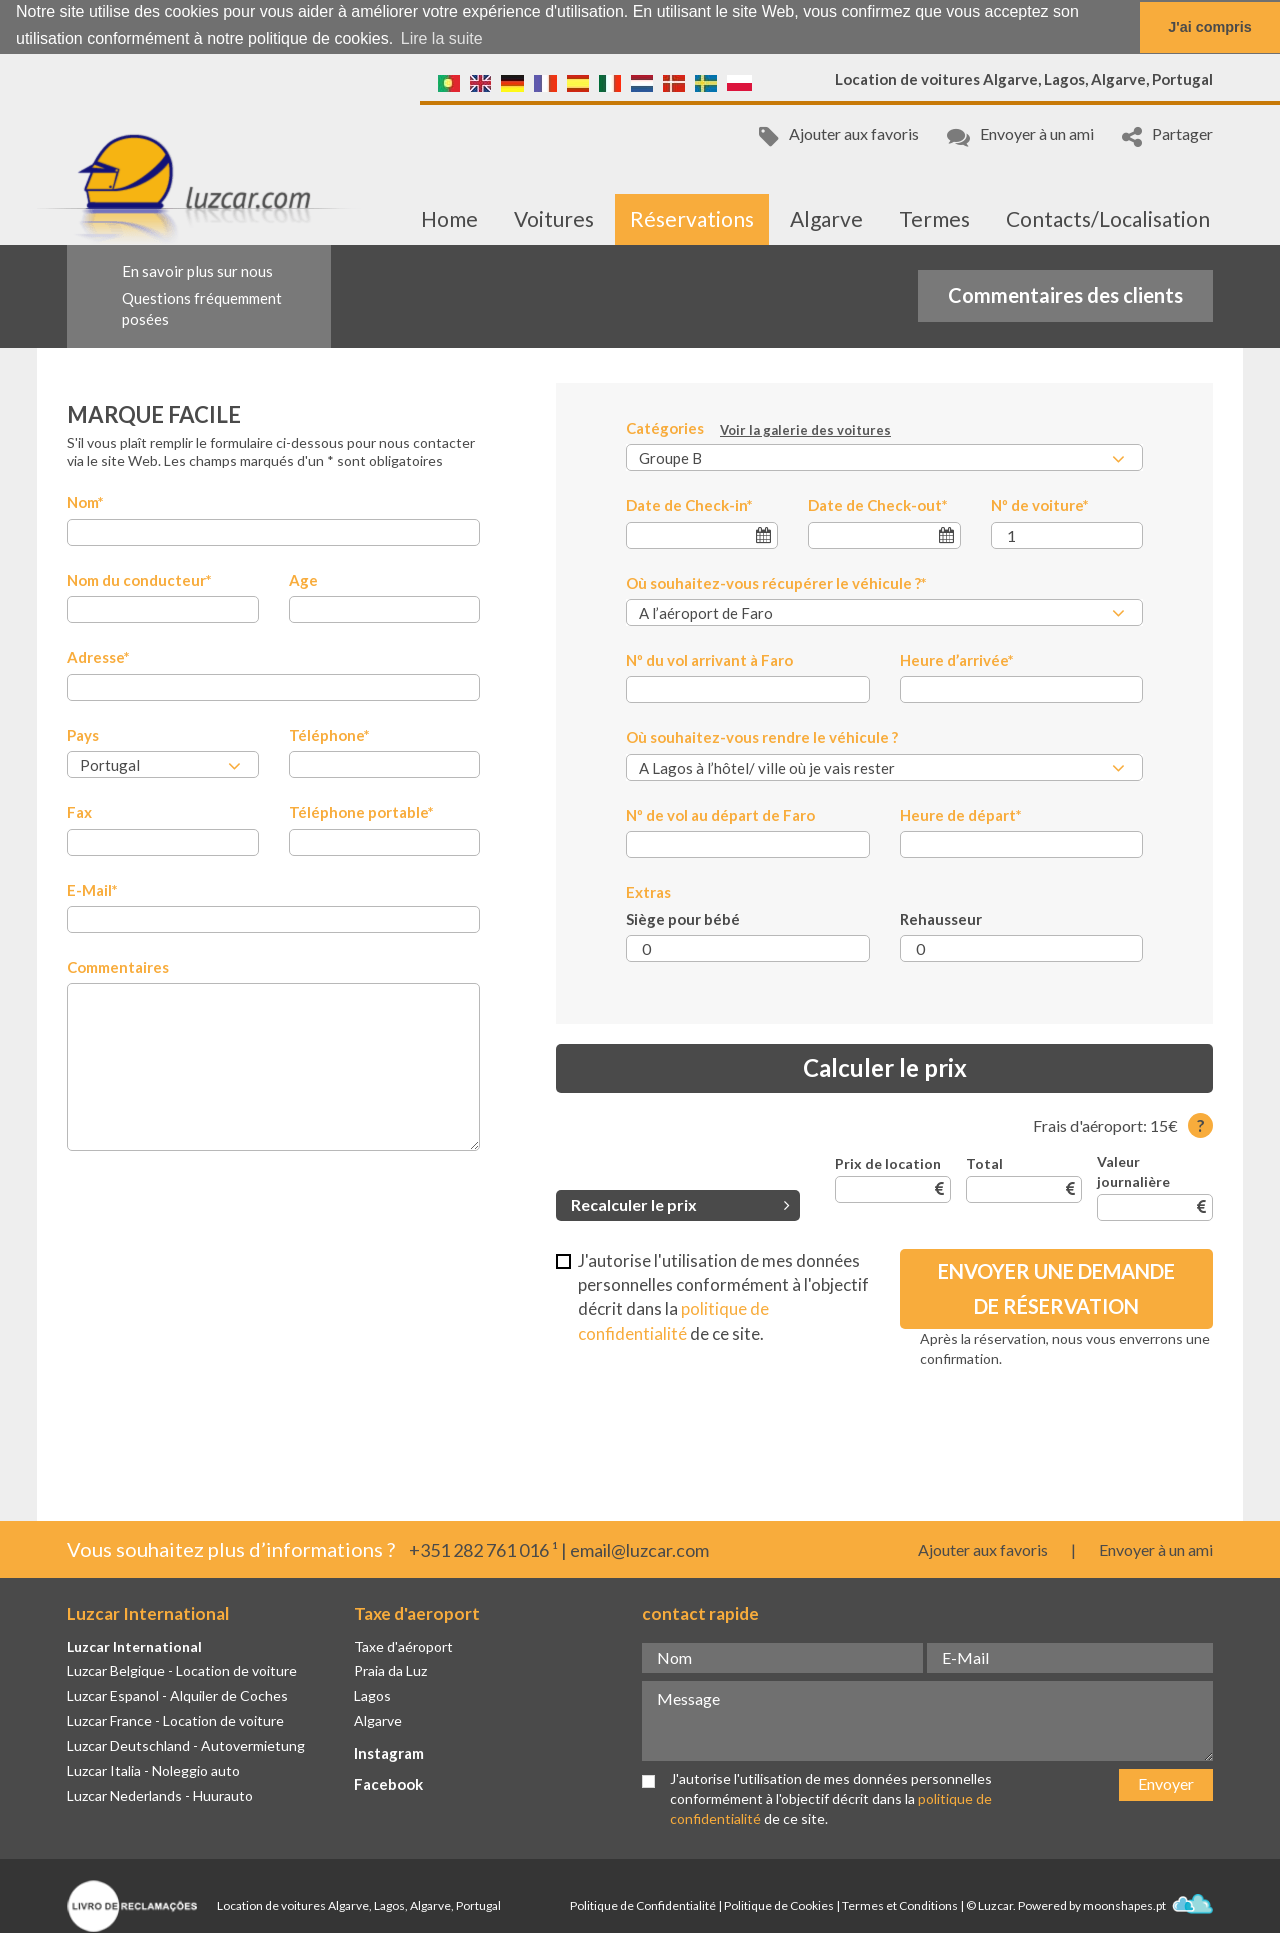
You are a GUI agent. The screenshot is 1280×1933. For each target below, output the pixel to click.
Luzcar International (134, 1646)
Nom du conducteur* (139, 580)
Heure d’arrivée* (957, 660)
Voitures (554, 218)
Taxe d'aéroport (403, 1646)
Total (984, 1163)
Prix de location (888, 1163)
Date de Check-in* (689, 505)
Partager (1167, 135)
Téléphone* (329, 735)
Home (449, 218)
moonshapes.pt (1148, 1905)
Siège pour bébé (683, 919)
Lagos (372, 1695)
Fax (79, 812)
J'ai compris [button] (1209, 27)
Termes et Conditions (900, 1905)
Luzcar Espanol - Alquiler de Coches (177, 1695)
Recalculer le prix (680, 1204)
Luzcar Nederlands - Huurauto (160, 1795)
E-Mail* (92, 890)
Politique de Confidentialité (643, 1905)
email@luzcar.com (639, 1550)
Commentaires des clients (1065, 295)
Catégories (758, 429)
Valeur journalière (1133, 1171)
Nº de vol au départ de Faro (720, 815)
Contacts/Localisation (1108, 218)
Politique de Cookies (779, 1905)
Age (303, 580)
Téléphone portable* (361, 812)
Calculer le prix (885, 1067)
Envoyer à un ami (1020, 135)
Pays (83, 735)
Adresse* (98, 657)
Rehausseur (941, 919)
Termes (934, 218)
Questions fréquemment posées (202, 308)
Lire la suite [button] (442, 38)
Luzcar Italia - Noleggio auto (153, 1770)
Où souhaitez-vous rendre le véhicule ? (762, 737)
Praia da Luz (390, 1670)
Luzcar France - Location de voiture (175, 1720)
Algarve (826, 218)
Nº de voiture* (1040, 505)
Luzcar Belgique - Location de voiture (182, 1670)
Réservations (692, 218)
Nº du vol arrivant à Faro (709, 660)
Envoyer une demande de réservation (1056, 1288)
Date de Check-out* (878, 505)
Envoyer (1166, 1783)
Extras (648, 892)
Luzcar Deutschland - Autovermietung (186, 1745)
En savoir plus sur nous (197, 271)
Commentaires (118, 967)
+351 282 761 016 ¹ (483, 1550)
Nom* (85, 502)
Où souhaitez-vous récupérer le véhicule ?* (776, 583)
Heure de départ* (961, 815)
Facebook (388, 1784)
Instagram (389, 1753)
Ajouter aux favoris (839, 135)
